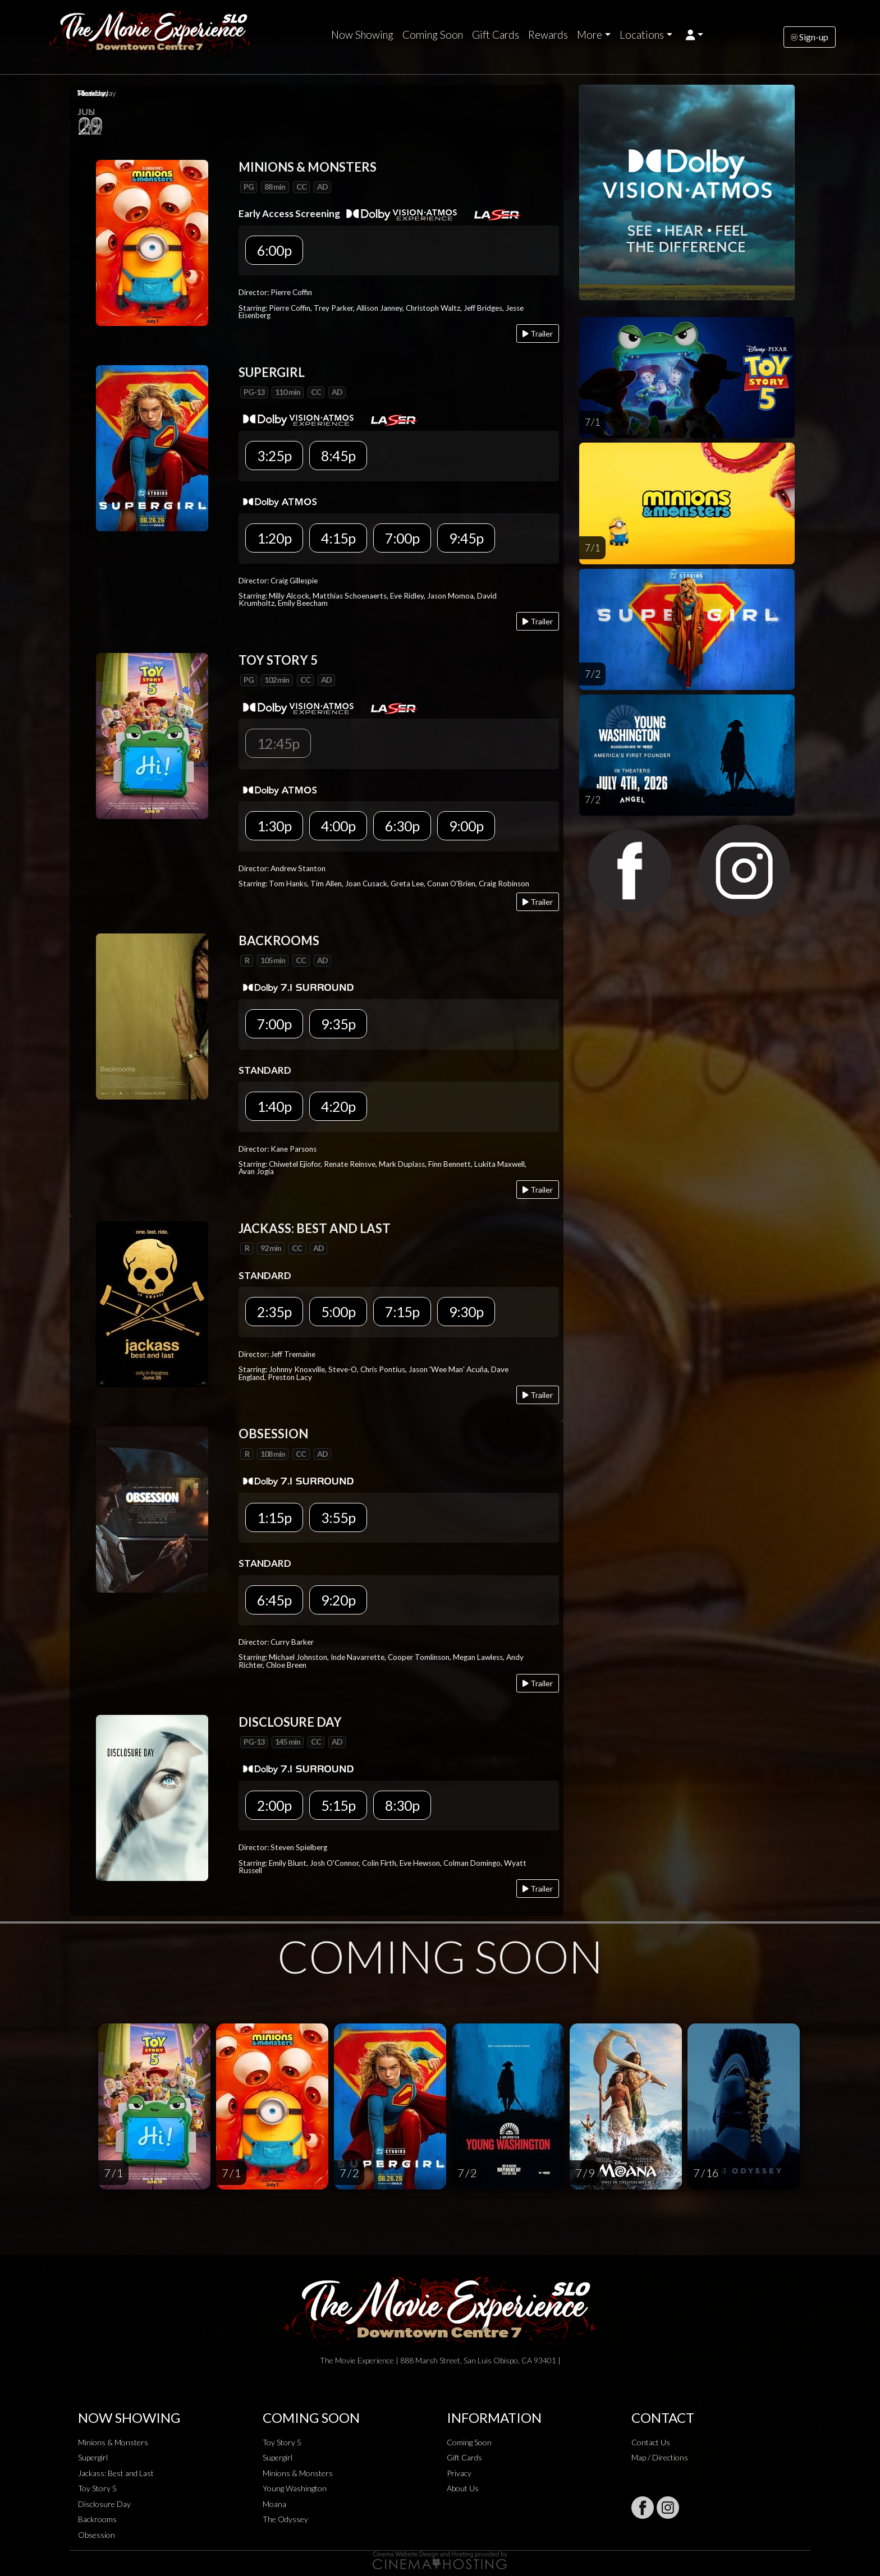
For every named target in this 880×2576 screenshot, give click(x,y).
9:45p (466, 538)
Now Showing (362, 35)
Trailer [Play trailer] (537, 333)
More (589, 35)
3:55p (338, 1517)
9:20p (338, 1599)
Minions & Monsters (113, 2442)
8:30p (402, 1805)
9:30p (466, 1311)
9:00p (466, 825)
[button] (694, 34)
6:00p (274, 250)
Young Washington (295, 2488)
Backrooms (97, 2519)
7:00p (402, 538)
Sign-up (809, 36)
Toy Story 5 (97, 2488)
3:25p (274, 455)
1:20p (274, 538)
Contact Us (650, 2442)
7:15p (402, 1311)
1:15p (274, 1517)
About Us (463, 2488)
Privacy (459, 2473)
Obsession (96, 2535)
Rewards (548, 35)
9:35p (338, 1023)
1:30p (274, 825)
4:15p (338, 538)
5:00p (338, 1311)
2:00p (274, 1805)
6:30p (402, 825)
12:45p (278, 743)
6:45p (274, 1599)
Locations (642, 35)
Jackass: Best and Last (116, 2473)
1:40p (274, 1106)
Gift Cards (495, 35)
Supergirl (93, 2457)
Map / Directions (659, 2457)
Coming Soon (432, 35)
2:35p (274, 1311)
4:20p (338, 1106)
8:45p (338, 455)
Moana (274, 2504)
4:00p (338, 825)
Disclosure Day (104, 2504)
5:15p (338, 1805)
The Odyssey (285, 2519)
